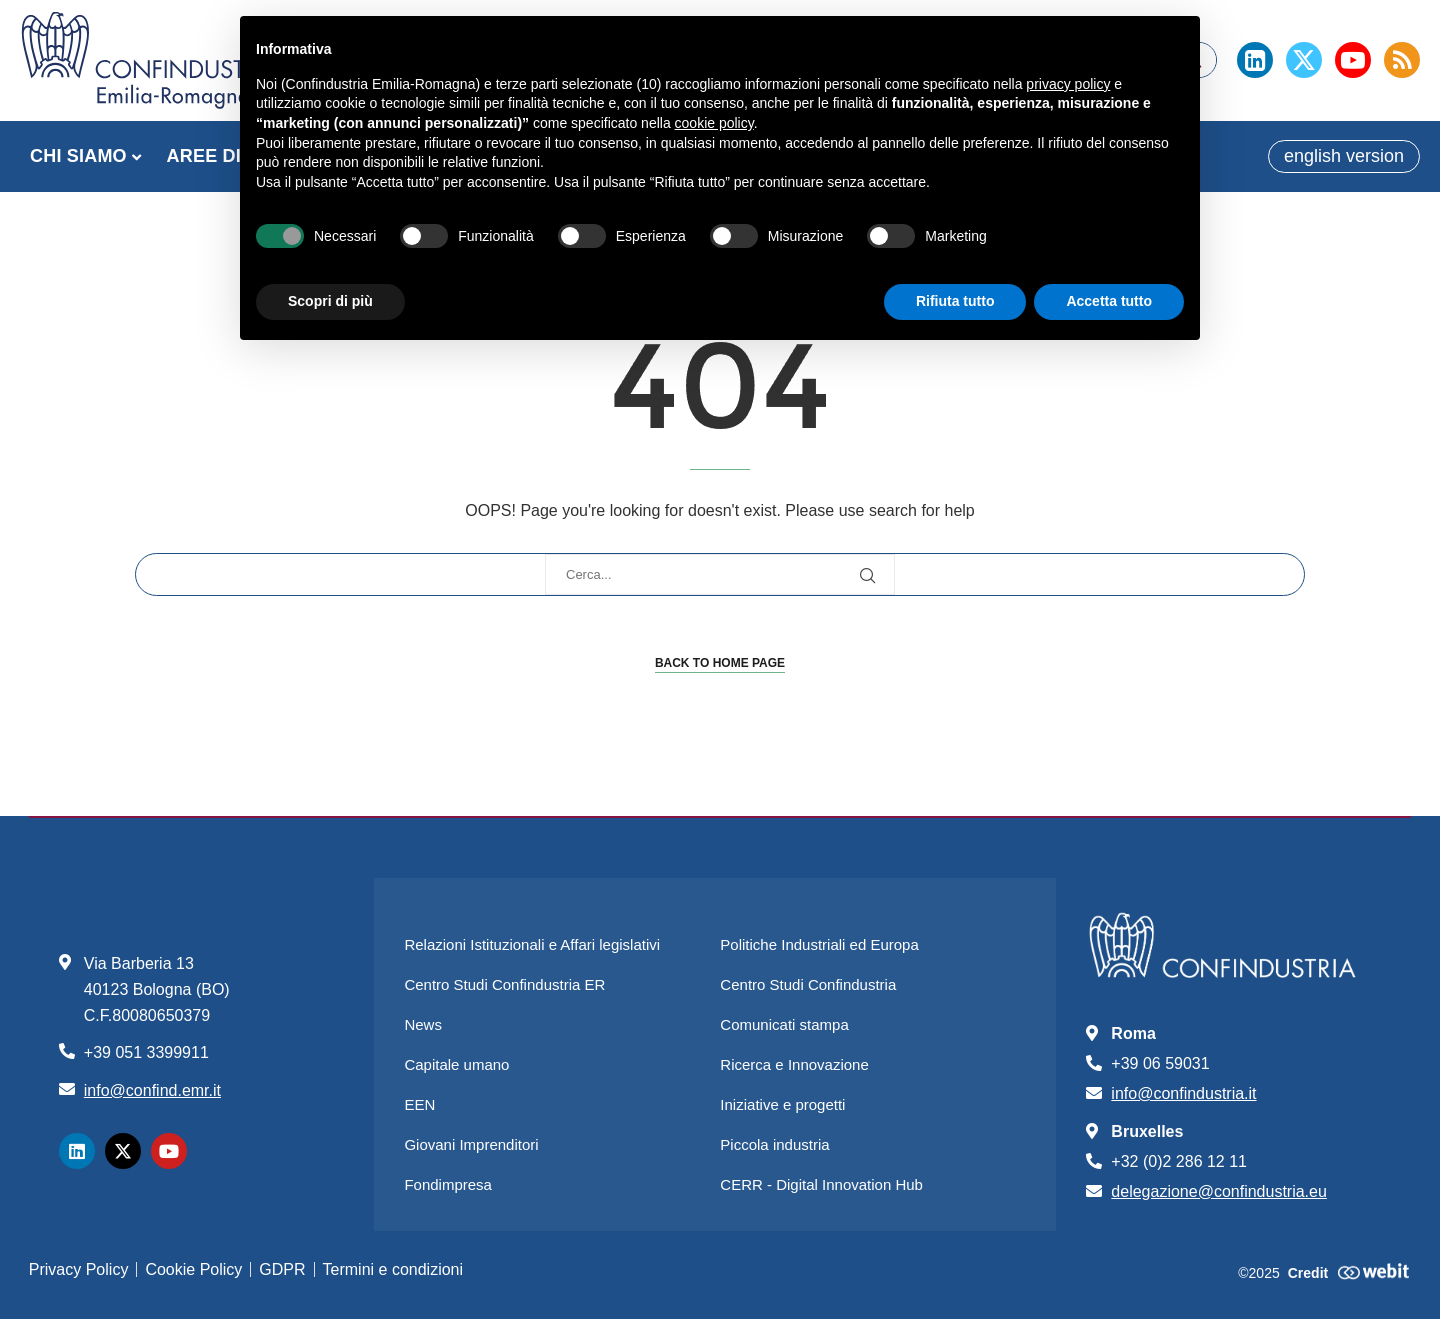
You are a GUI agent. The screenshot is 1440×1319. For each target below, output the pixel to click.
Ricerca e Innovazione (794, 1064)
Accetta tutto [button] (1109, 301)
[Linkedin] (1255, 60)
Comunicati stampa (784, 1024)
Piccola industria (774, 1144)
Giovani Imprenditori (471, 1144)
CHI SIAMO (78, 156)
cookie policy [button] (714, 123)
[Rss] (1402, 60)
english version (1344, 156)
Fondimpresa (448, 1184)
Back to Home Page (720, 663)
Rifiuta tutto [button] (955, 301)
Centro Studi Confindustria (808, 984)
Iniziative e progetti (782, 1104)
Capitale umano (456, 1064)
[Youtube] (1353, 60)
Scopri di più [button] (330, 301)
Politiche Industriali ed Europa (819, 944)
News (423, 1024)
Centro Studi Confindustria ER (504, 984)
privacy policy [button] (1068, 84)
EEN (419, 1104)
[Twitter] (1304, 60)
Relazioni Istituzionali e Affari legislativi (532, 944)
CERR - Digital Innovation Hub (821, 1184)
